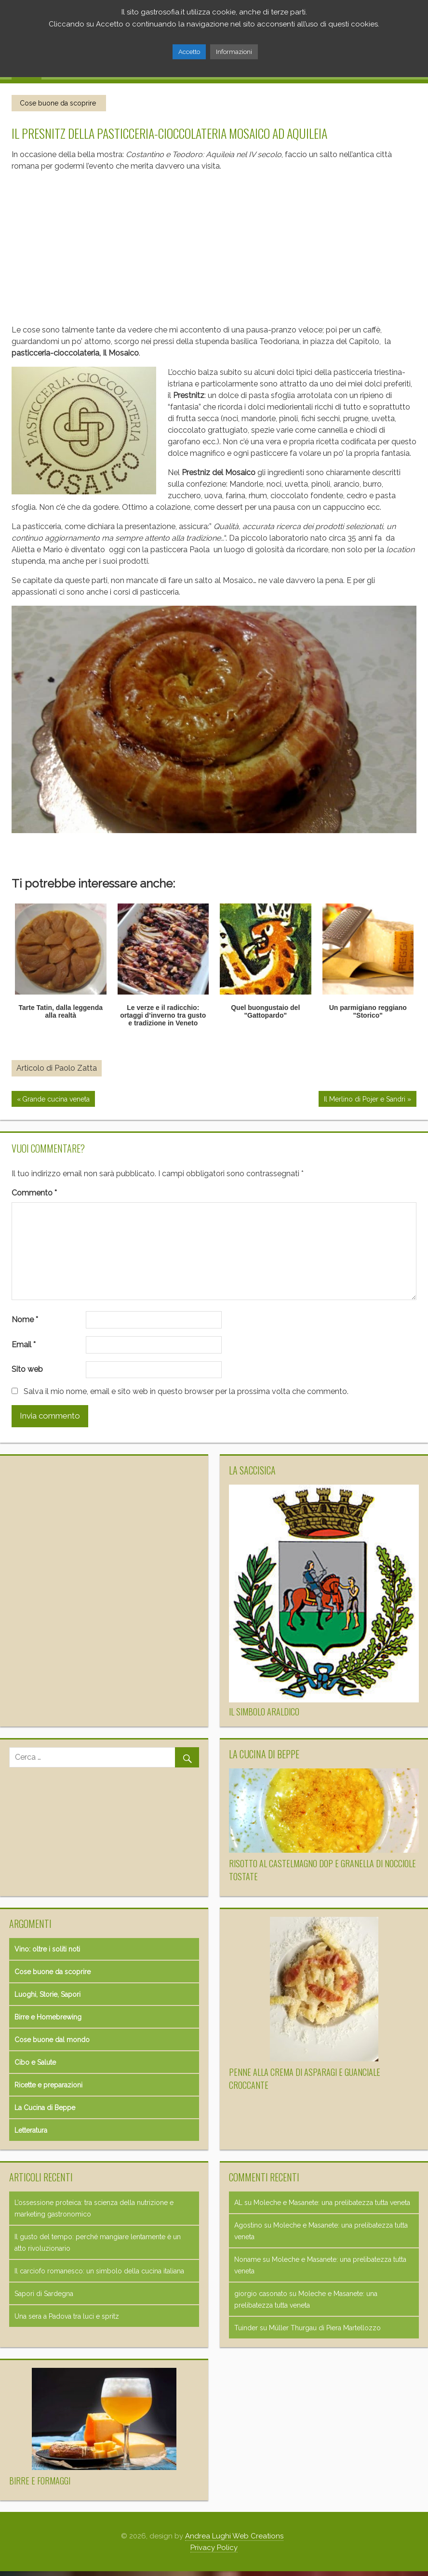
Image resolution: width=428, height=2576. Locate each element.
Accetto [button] (189, 51)
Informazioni (234, 51)
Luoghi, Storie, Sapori (47, 1994)
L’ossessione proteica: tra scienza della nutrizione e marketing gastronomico (94, 2208)
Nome (25, 1319)
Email (24, 1344)
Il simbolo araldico (264, 1711)
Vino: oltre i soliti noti (47, 1949)
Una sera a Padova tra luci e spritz (66, 2316)
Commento (34, 1192)
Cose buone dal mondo (52, 2040)
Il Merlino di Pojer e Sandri (364, 1100)
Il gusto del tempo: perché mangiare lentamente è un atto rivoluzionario (97, 2242)
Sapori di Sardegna (43, 2293)
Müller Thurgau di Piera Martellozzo (325, 2328)
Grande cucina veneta (56, 1100)
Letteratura (30, 2130)
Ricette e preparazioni (48, 2085)
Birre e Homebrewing (47, 2017)
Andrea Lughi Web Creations (234, 2536)
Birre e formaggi (39, 2480)
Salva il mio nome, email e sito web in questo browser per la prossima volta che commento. (186, 1391)
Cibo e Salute (35, 2062)
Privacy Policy (214, 2547)
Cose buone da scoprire (58, 103)
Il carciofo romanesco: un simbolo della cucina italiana (99, 2271)
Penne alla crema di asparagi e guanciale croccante (304, 2078)
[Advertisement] (208, 244)
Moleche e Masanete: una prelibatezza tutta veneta (332, 2202)
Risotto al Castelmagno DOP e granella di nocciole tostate (322, 1870)
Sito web (27, 1369)
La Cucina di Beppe (44, 2107)
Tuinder (246, 2328)
